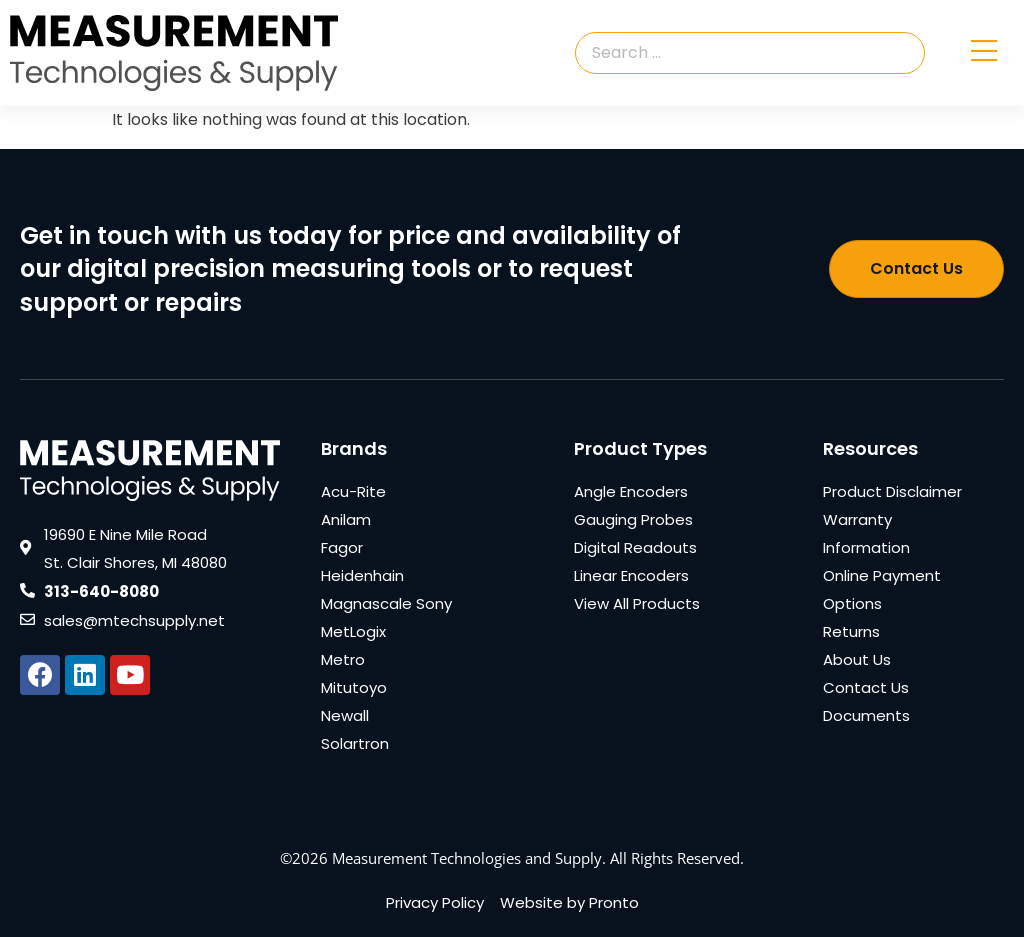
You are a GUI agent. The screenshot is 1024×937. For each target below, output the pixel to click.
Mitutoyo (354, 687)
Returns (851, 631)
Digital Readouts (635, 547)
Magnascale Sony (386, 603)
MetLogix (353, 631)
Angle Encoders (631, 491)
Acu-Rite (353, 491)
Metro (343, 659)
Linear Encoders (631, 575)
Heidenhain (362, 575)
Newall (345, 715)
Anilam (346, 519)
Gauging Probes (633, 519)
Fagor (342, 547)
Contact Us (866, 687)
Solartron (355, 743)
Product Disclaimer (892, 491)
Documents (866, 715)
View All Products (637, 603)
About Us (857, 659)
